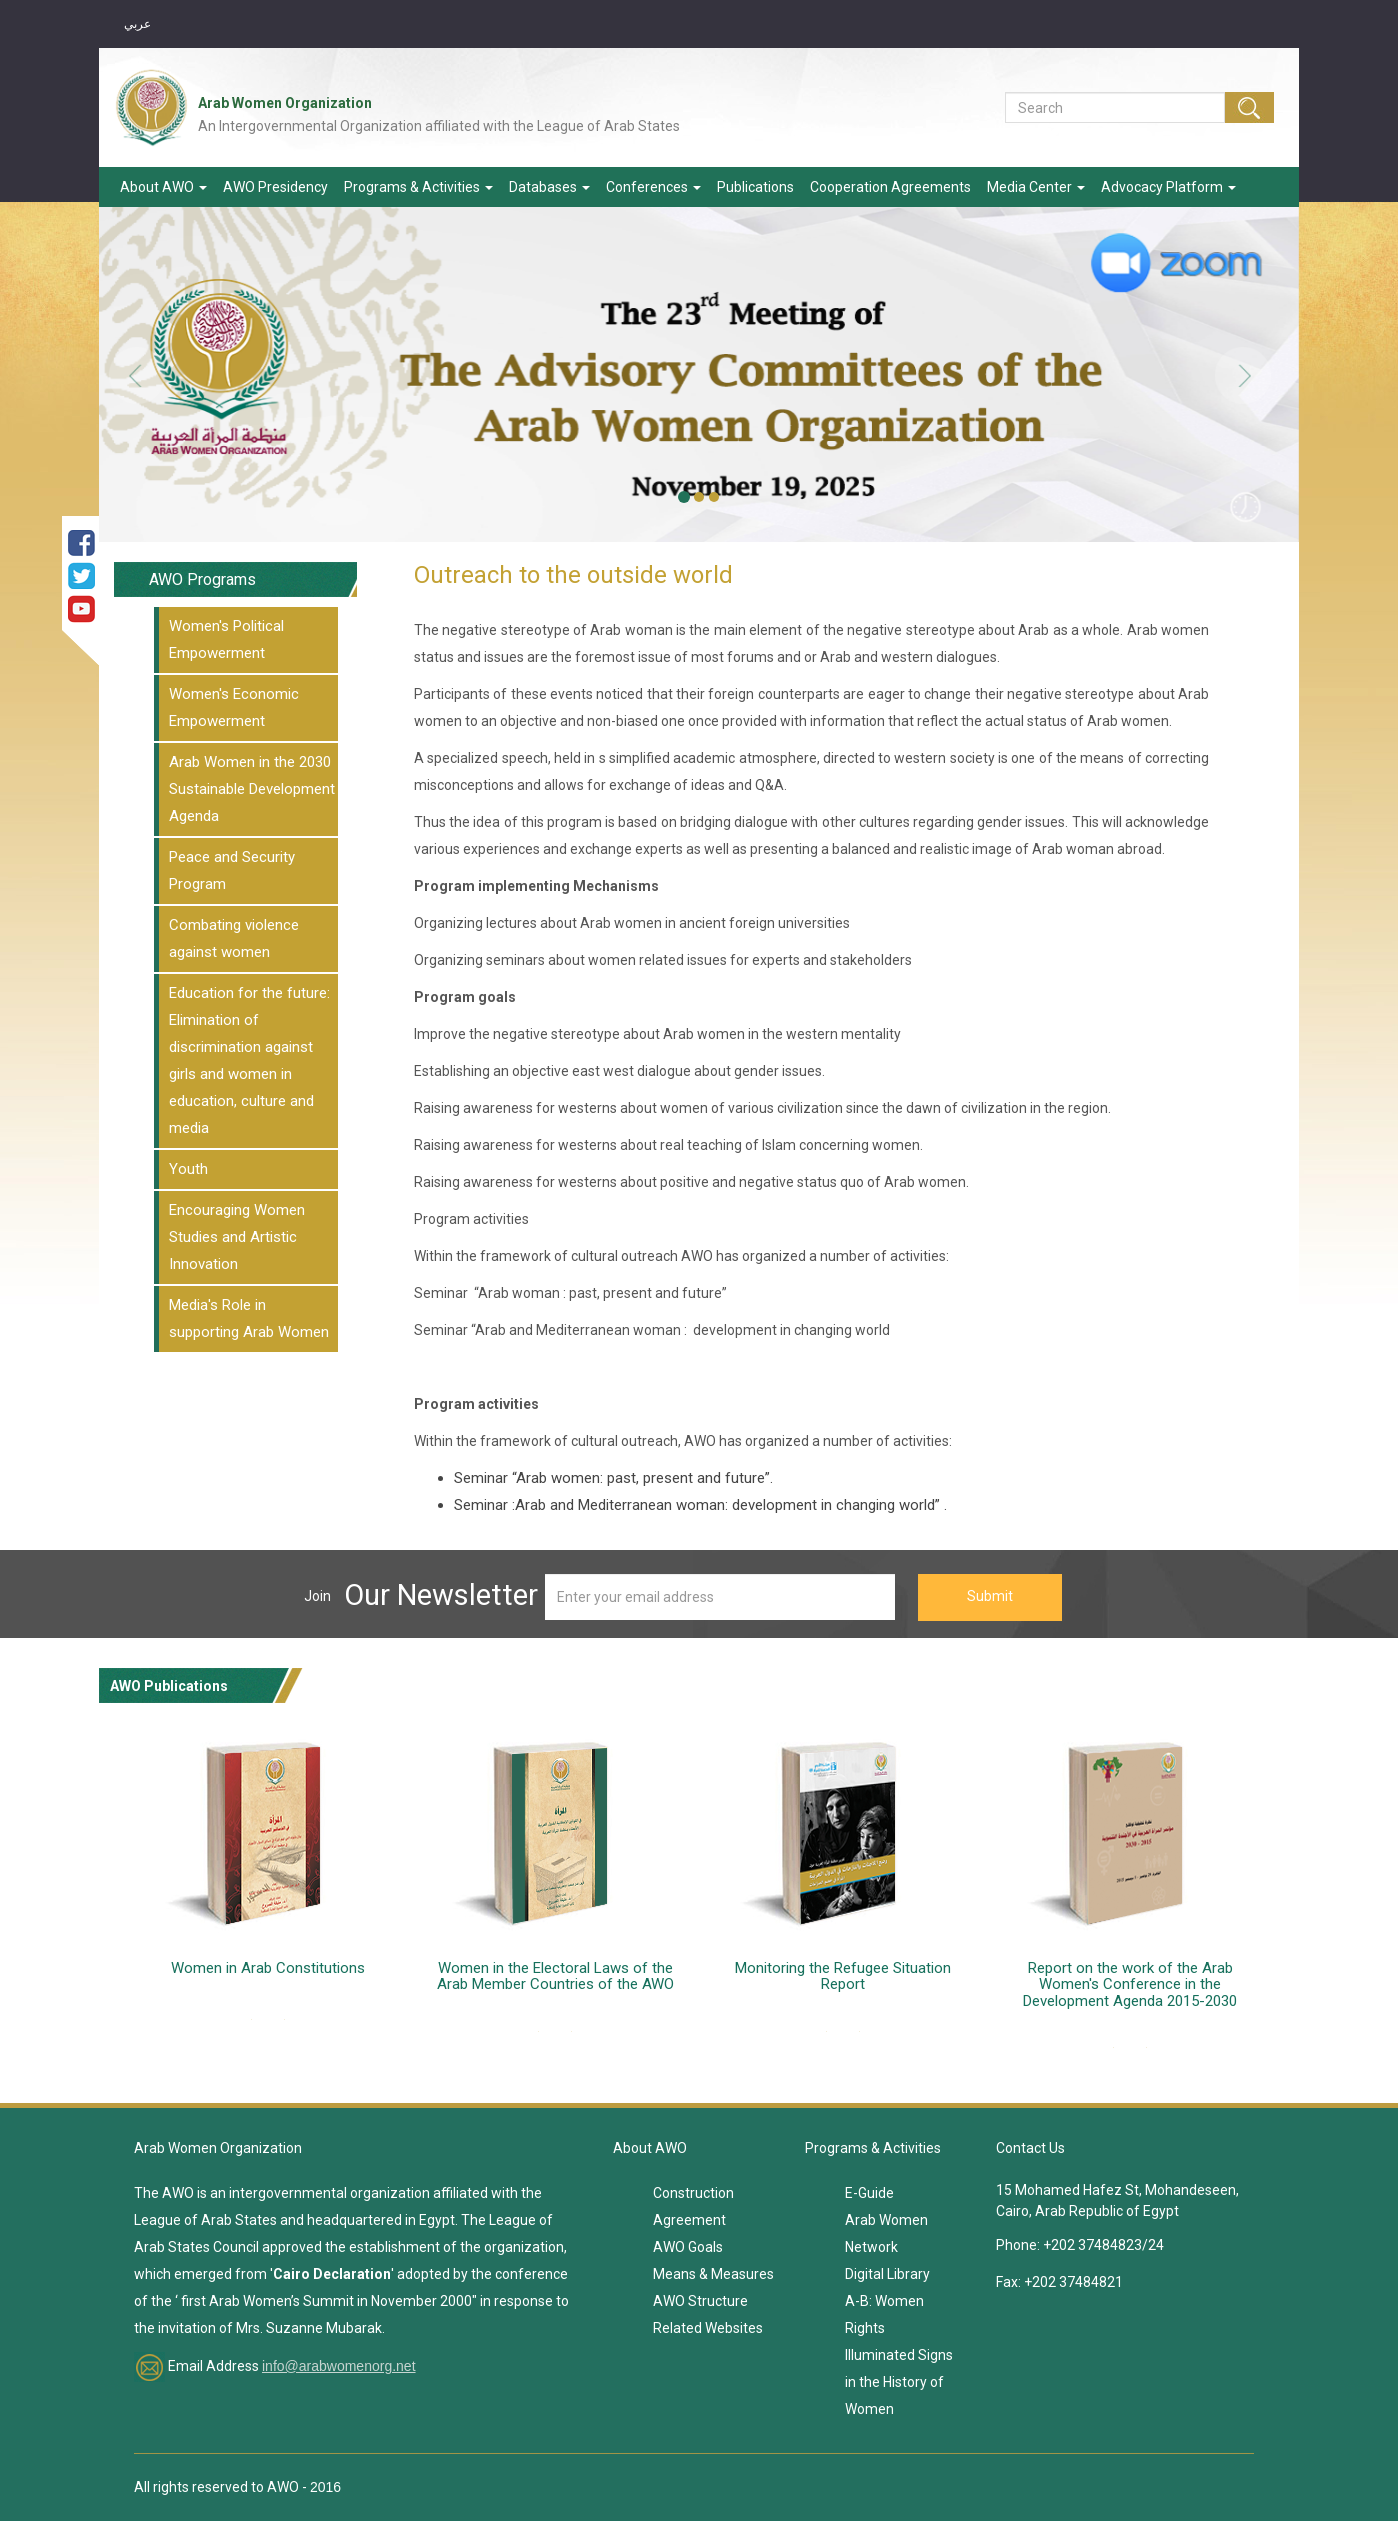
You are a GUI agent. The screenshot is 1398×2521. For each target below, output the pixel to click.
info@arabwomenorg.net (339, 2366)
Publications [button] (755, 187)
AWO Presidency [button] (275, 187)
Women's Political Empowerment (226, 639)
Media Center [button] (1036, 187)
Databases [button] (549, 187)
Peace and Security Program (232, 870)
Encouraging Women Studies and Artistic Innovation (237, 1237)
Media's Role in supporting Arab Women (249, 1318)
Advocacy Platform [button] (1168, 187)
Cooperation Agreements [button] (890, 187)
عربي (137, 24)
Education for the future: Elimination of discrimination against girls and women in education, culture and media (249, 1060)
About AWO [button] (163, 187)
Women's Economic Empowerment (234, 707)
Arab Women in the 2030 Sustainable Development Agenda (252, 789)
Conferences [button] (653, 187)
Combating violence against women (234, 938)
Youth (188, 1169)
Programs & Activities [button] (418, 187)
